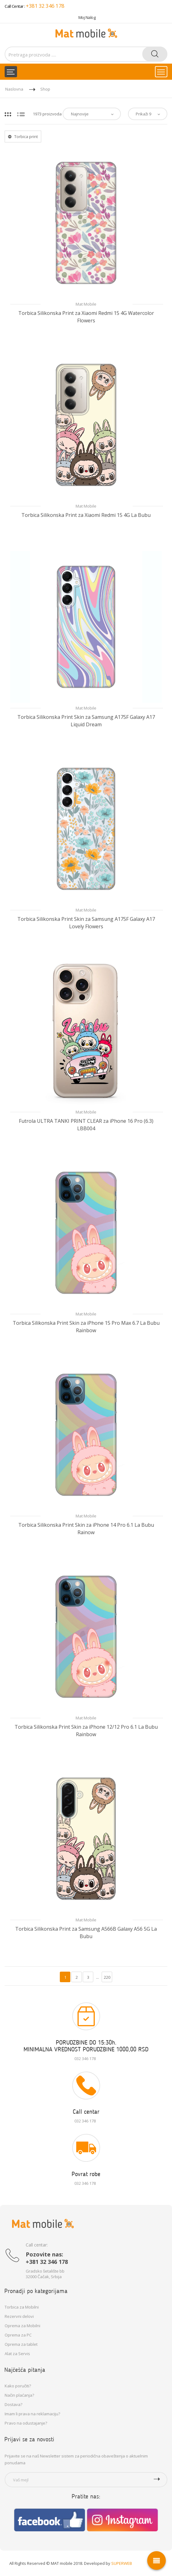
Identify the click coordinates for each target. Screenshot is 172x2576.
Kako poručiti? (18, 2386)
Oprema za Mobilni (22, 2325)
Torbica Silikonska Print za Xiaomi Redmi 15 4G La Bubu (86, 515)
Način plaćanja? (19, 2395)
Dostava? (13, 2404)
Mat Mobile (86, 304)
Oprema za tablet (21, 2344)
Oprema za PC (18, 2335)
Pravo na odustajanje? (26, 2423)
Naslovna (14, 89)
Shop (45, 89)
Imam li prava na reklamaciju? (32, 2414)
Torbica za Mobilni (22, 2307)
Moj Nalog (87, 17)
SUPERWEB (121, 2563)
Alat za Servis (17, 2353)
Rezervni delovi (19, 2316)
